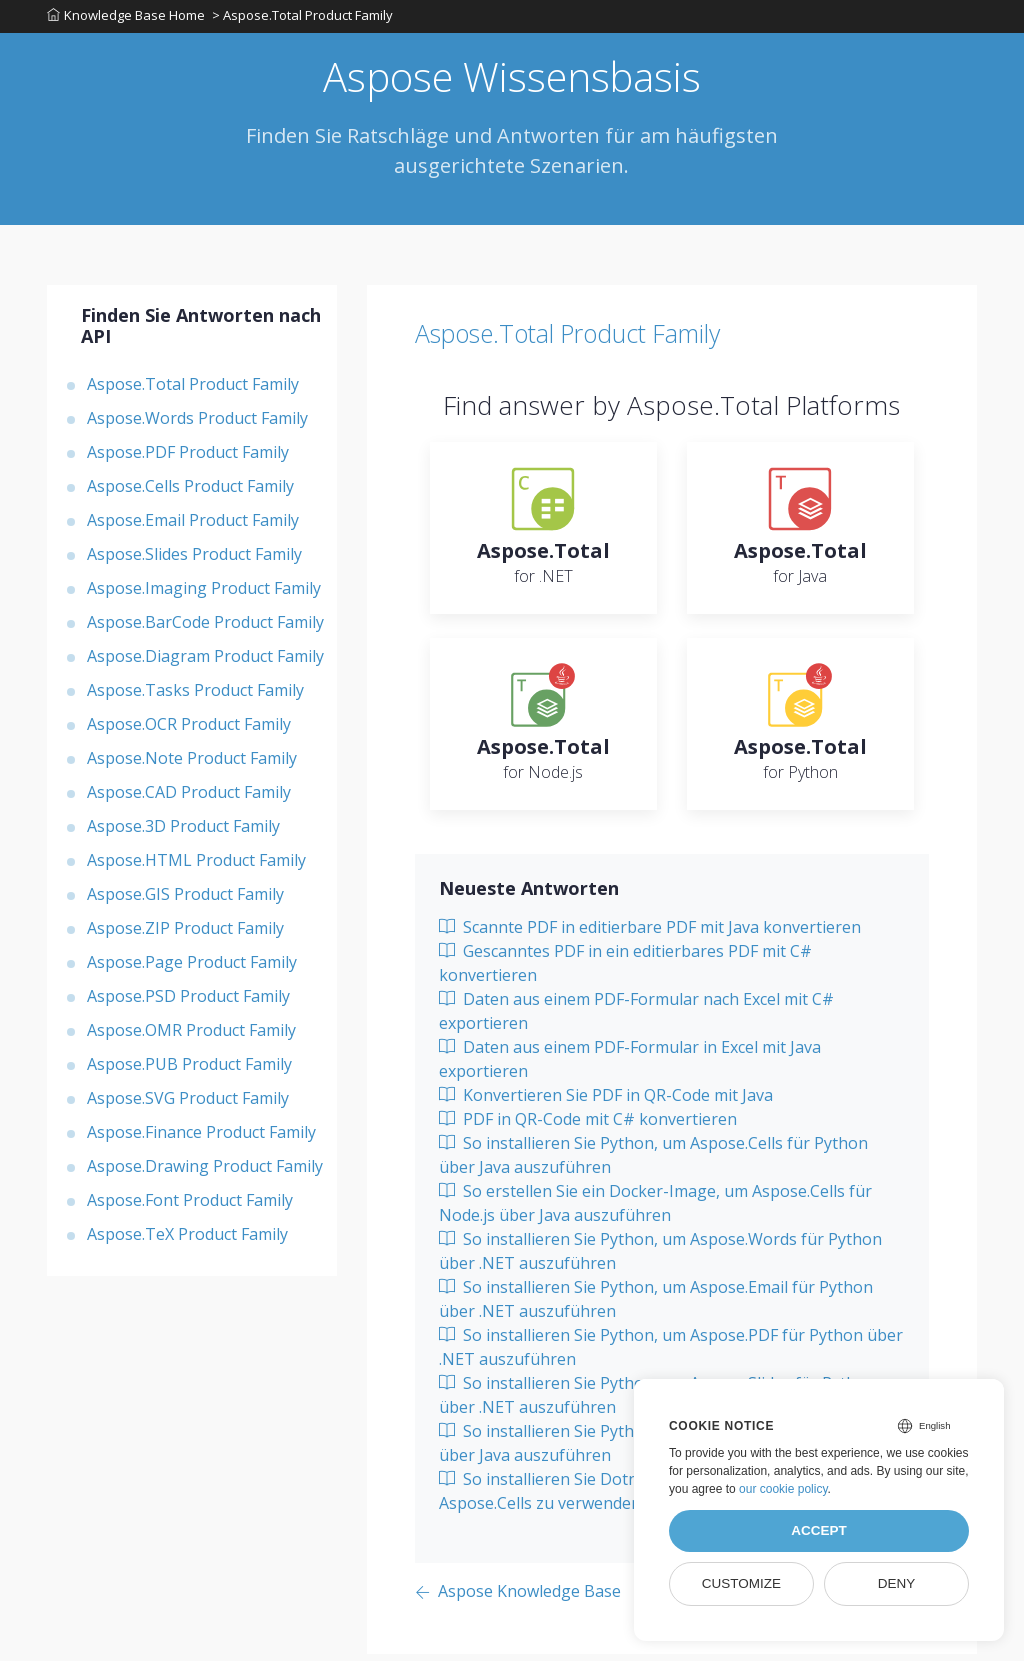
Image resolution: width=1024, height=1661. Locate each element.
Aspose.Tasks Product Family (195, 697)
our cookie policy (783, 1489)
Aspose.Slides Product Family (194, 561)
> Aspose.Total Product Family (305, 19)
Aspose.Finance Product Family (201, 1139)
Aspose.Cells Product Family (190, 493)
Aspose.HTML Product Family (196, 867)
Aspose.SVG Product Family (188, 1105)
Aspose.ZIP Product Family (185, 935)
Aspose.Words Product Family (197, 425)
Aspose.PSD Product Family (188, 1003)
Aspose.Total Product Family (193, 391)
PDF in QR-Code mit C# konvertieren (588, 1126)
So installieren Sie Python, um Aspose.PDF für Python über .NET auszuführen (671, 1354)
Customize (741, 1583)
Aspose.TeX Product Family (187, 1241)
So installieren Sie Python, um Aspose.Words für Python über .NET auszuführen (660, 1258)
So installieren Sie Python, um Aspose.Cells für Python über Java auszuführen (653, 1162)
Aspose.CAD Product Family (189, 799)
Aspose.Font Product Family (190, 1207)
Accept (819, 1530)
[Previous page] (518, 1599)
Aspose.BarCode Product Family (205, 629)
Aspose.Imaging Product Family (204, 595)
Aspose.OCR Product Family (189, 731)
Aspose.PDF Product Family (188, 459)
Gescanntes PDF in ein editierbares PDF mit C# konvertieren (625, 970)
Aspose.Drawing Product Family (205, 1173)
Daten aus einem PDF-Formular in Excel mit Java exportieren (630, 1066)
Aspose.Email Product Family (193, 527)
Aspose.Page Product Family (192, 969)
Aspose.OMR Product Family (191, 1037)
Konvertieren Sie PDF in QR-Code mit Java (606, 1102)
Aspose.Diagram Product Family (205, 663)
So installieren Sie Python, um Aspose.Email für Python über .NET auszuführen (656, 1306)
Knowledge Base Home (126, 19)
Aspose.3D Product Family (183, 833)
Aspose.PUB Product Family (189, 1071)
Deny (897, 1583)
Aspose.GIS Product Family (185, 901)
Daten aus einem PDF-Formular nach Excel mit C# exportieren (636, 1018)
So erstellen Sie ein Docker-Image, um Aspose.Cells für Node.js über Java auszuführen (655, 1210)
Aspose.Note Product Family (192, 765)
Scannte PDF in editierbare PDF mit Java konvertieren (650, 934)
